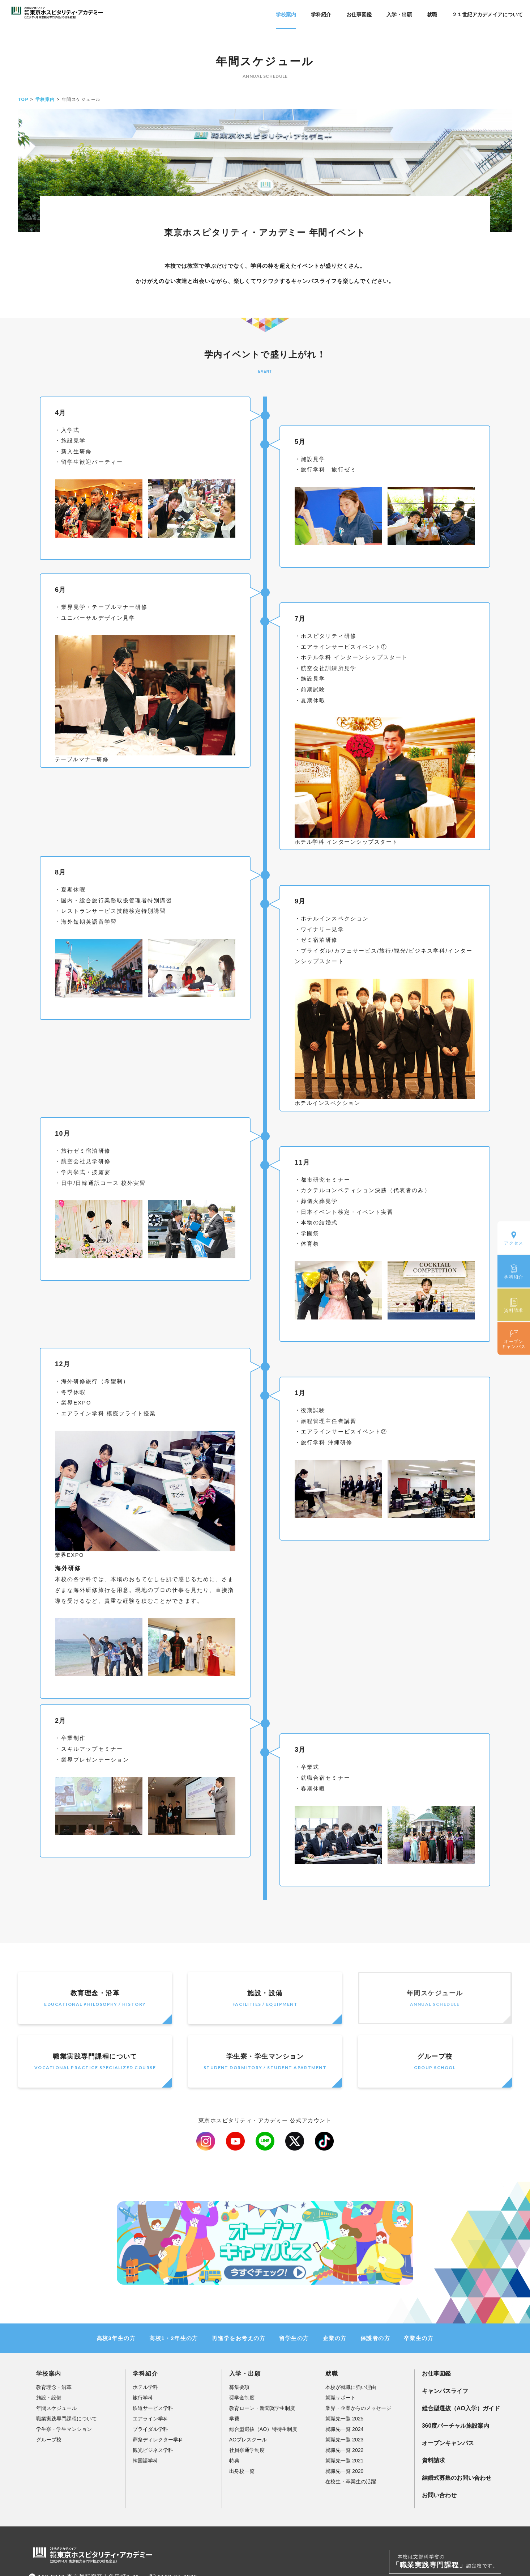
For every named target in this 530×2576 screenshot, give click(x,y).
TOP (23, 99)
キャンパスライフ (445, 2391)
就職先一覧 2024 (344, 2429)
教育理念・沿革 (95, 1999)
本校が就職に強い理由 (350, 2387)
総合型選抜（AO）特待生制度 (263, 2429)
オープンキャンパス (448, 2443)
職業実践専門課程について (95, 2062)
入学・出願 (399, 14)
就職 (432, 14)
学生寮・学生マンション (265, 2062)
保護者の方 (375, 2338)
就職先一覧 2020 (344, 2471)
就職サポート (340, 2398)
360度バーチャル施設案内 (456, 2426)
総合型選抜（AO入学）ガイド (461, 2408)
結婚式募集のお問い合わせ (456, 2478)
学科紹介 (321, 14)
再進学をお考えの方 (238, 2338)
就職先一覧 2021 (344, 2460)
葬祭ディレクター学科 (158, 2439)
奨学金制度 (242, 2398)
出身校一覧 (242, 2471)
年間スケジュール (435, 1999)
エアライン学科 (150, 2419)
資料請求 (433, 2460)
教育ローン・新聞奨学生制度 (262, 2408)
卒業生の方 (418, 2338)
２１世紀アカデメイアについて (487, 14)
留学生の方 (294, 2338)
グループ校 (435, 2062)
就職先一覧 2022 (344, 2450)
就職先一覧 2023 (344, 2439)
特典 (234, 2460)
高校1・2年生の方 (173, 2338)
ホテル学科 (145, 2387)
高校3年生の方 (116, 2338)
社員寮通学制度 (247, 2450)
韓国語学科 (145, 2460)
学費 (234, 2419)
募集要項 (239, 2387)
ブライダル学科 (150, 2429)
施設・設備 (265, 1999)
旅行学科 (143, 2398)
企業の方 (335, 2338)
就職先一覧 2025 (344, 2419)
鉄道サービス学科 (153, 2408)
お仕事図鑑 (359, 14)
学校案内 (286, 14)
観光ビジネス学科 (153, 2450)
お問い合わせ (439, 2495)
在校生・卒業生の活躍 (350, 2481)
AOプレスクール (248, 2439)
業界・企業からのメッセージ (358, 2408)
